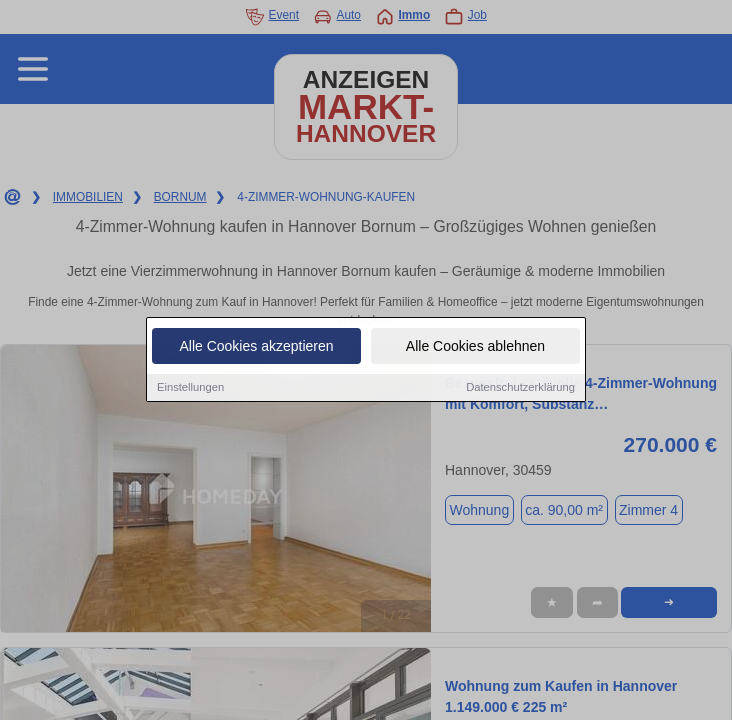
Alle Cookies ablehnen (475, 348)
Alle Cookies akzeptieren (256, 348)
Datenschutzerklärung (520, 389)
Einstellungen (190, 389)
